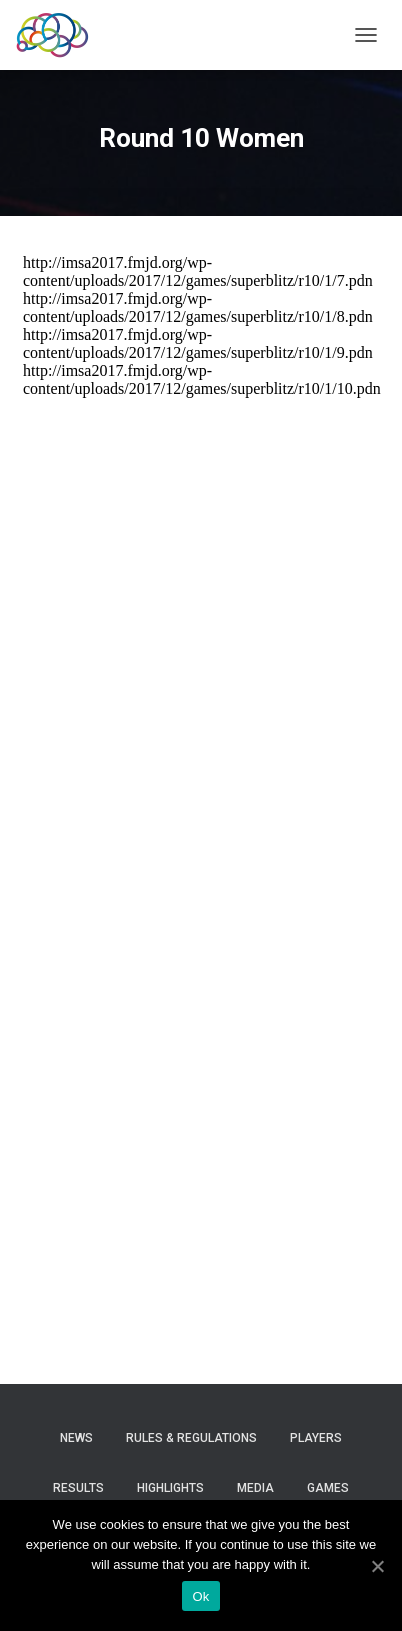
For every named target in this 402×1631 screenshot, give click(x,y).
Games (328, 1488)
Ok (200, 1596)
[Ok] (377, 1566)
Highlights (170, 1488)
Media (255, 1488)
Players (316, 1438)
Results (78, 1488)
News (76, 1438)
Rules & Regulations (191, 1438)
